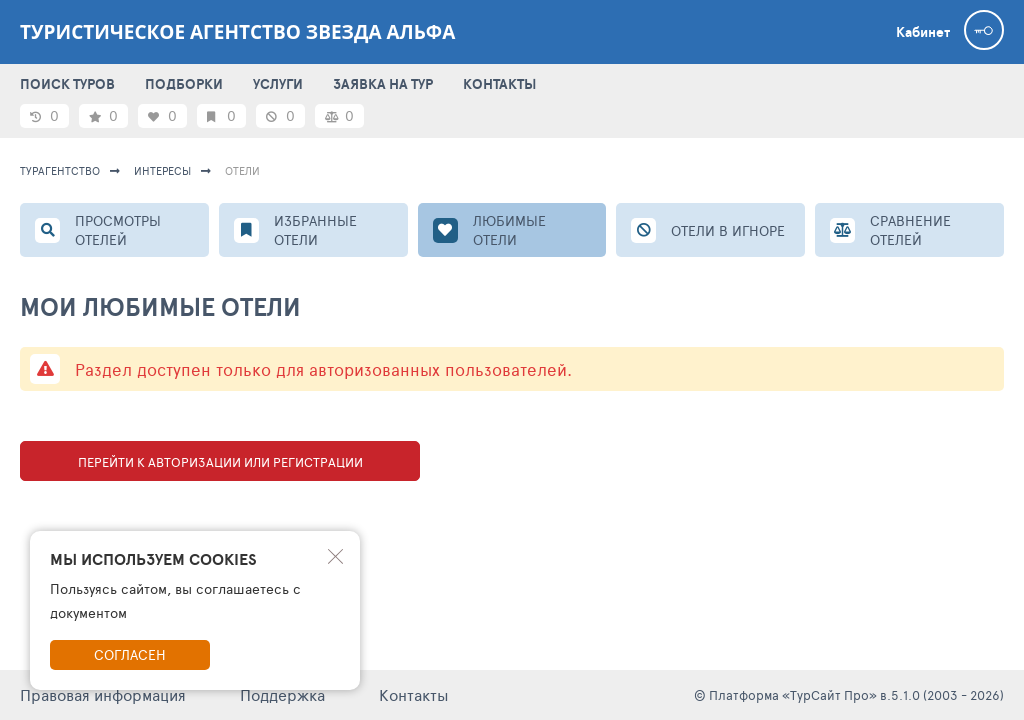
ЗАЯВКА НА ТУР (383, 84)
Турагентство (60, 170)
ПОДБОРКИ (184, 84)
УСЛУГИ (278, 84)
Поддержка (282, 694)
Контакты (414, 694)
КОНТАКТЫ (499, 84)
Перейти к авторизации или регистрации (220, 462)
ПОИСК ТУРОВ (67, 84)
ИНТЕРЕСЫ (162, 170)
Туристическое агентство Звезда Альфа (237, 32)
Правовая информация (103, 694)
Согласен (130, 654)
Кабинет (923, 32)
